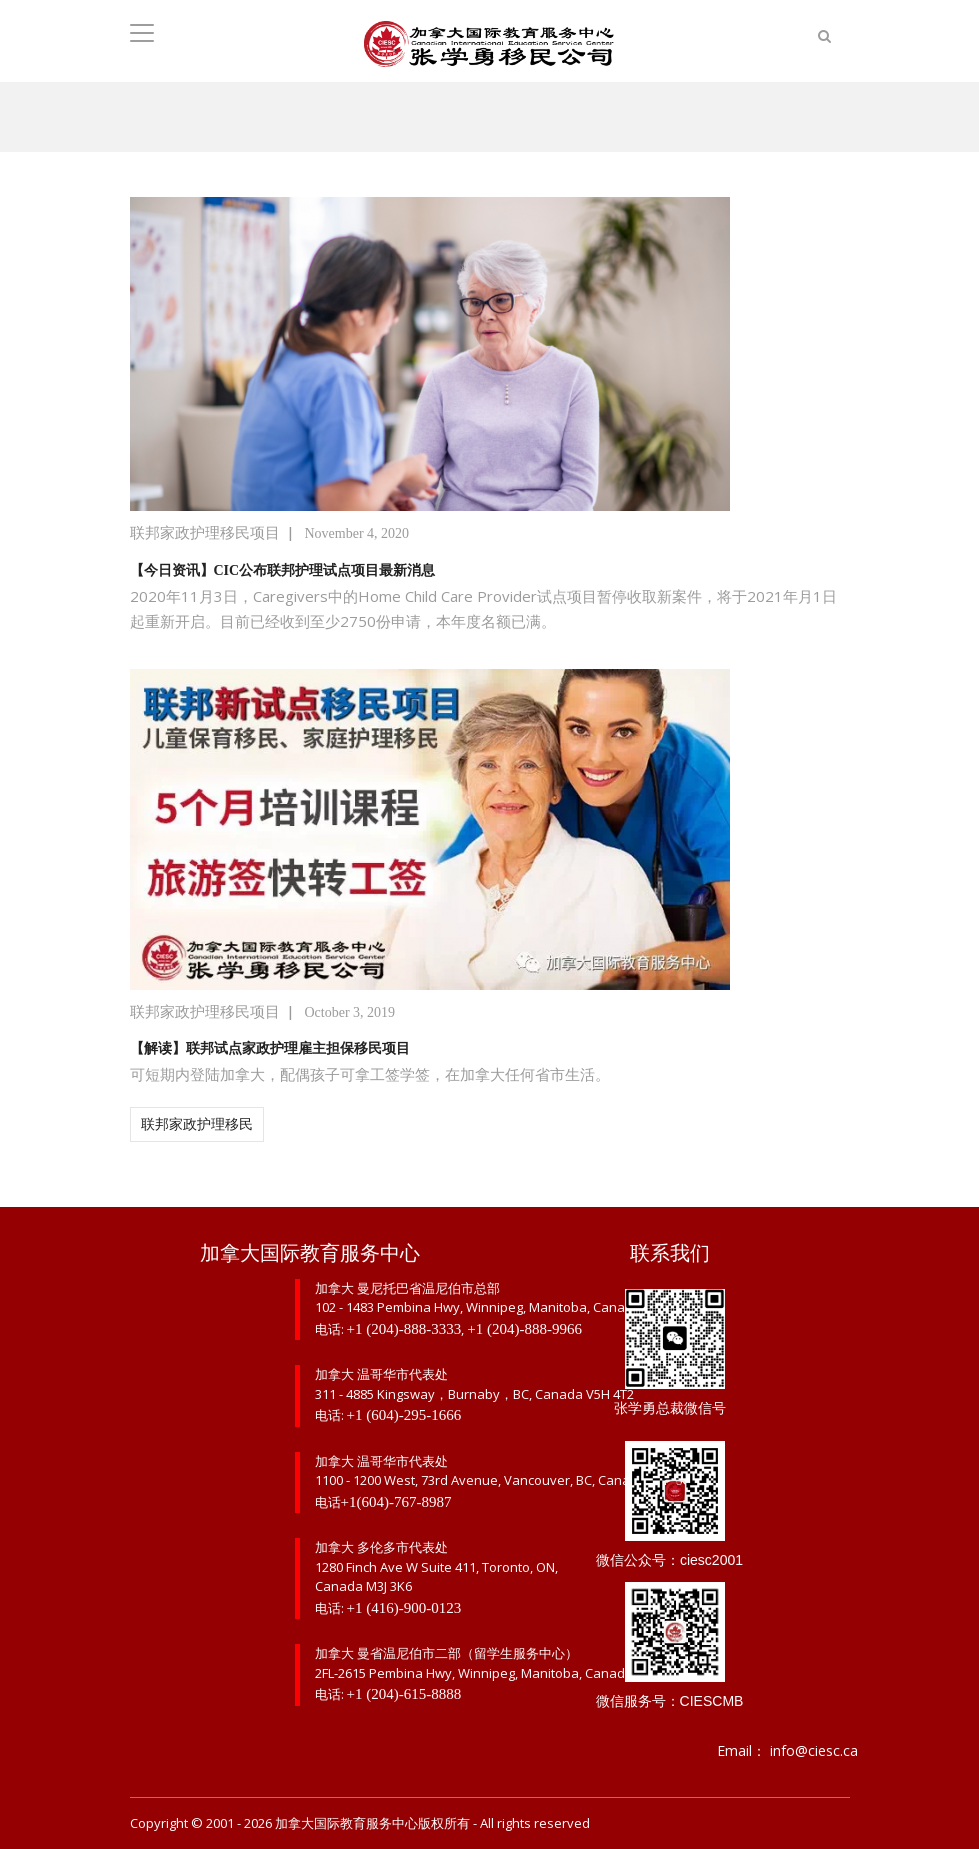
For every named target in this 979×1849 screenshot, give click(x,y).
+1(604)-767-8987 (396, 1502)
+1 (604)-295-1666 (404, 1415)
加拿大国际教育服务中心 (346, 1823)
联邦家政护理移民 (197, 1124)
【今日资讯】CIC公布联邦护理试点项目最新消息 (283, 570)
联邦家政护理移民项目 (205, 533)
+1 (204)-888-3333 (404, 1329)
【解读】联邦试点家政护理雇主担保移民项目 (270, 1048)
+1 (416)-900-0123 (404, 1608)
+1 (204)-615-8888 (404, 1694)
